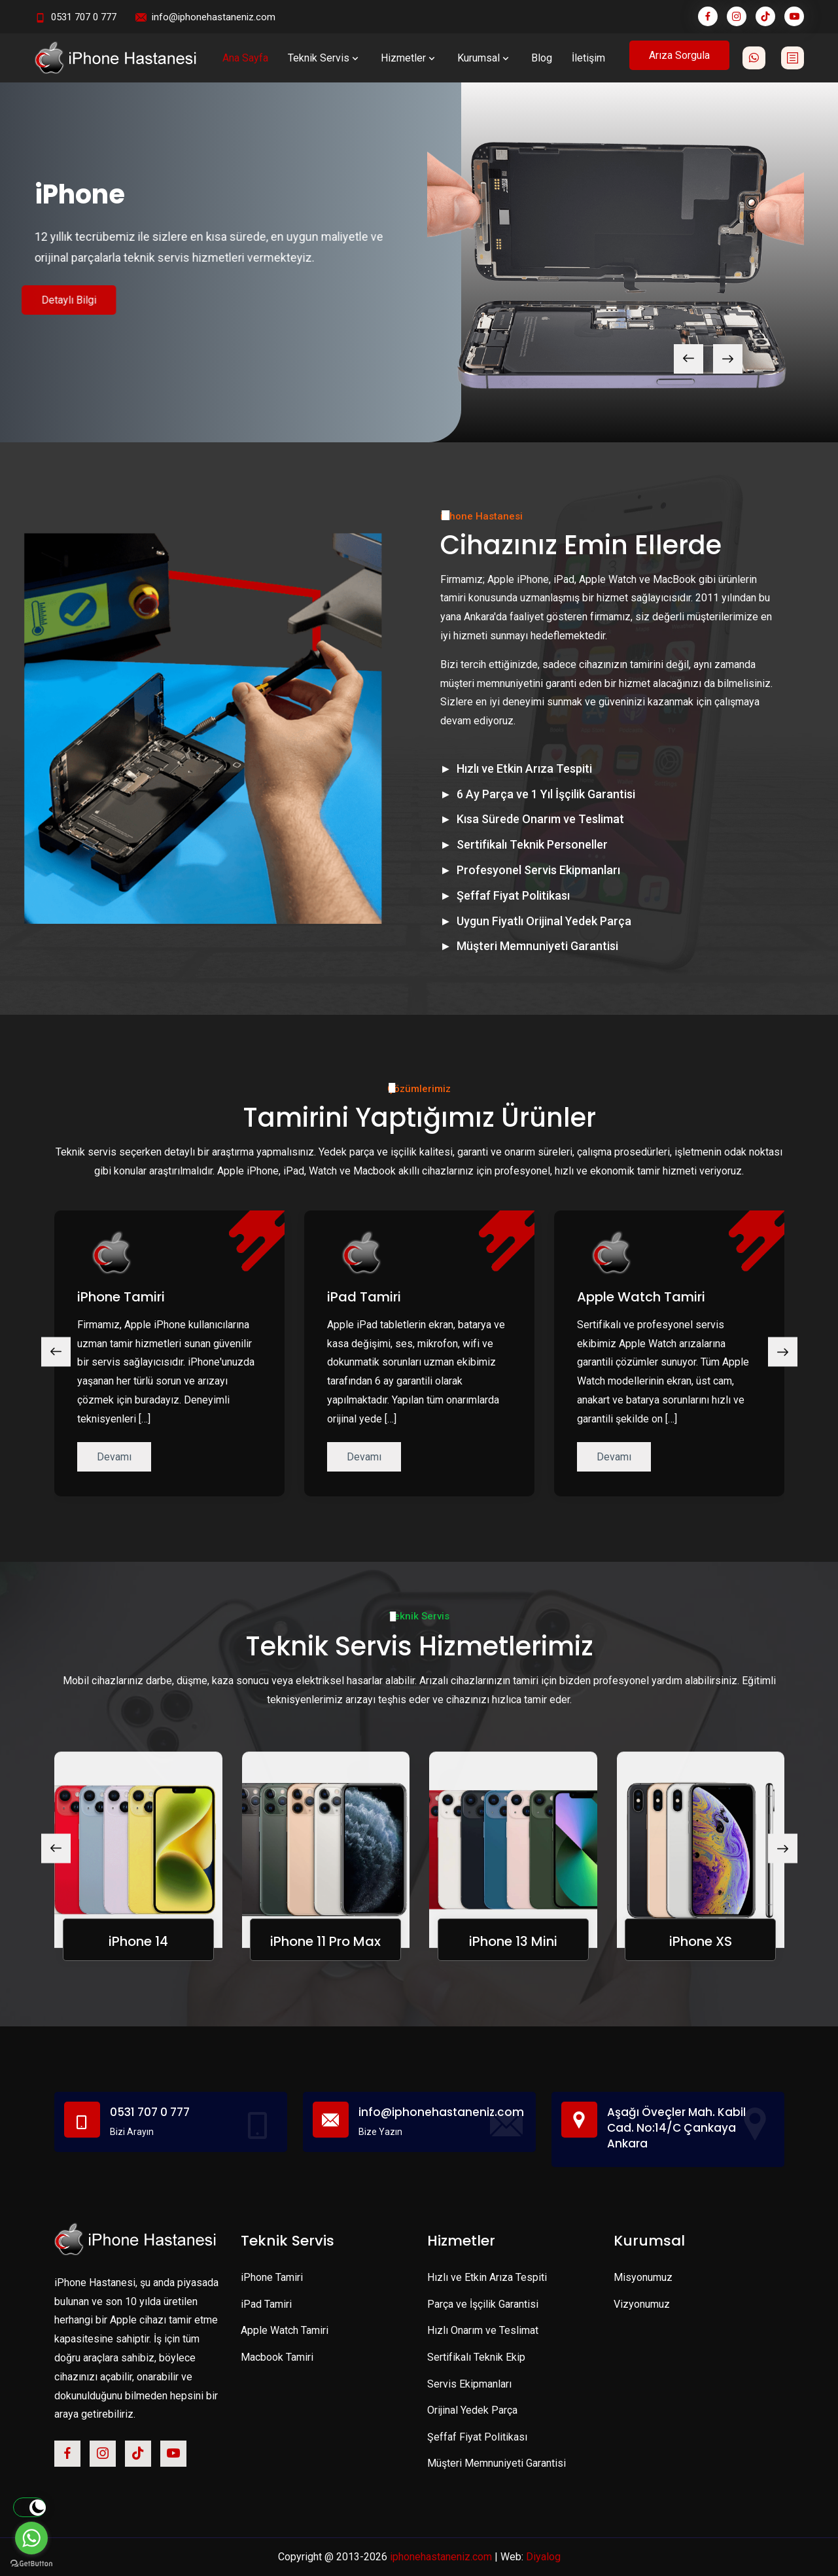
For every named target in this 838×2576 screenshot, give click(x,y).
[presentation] (688, 359)
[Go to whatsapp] (31, 2538)
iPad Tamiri (364, 1297)
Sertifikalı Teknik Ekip (476, 2357)
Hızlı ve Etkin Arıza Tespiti (524, 768)
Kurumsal (484, 58)
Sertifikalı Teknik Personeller (532, 844)
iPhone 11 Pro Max (325, 1941)
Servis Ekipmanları (469, 2384)
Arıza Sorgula (679, 55)
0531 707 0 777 (83, 17)
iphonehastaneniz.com (441, 2556)
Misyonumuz (643, 2277)
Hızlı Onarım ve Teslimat (482, 2330)
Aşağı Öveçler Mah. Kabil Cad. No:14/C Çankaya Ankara (676, 2128)
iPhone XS (700, 1941)
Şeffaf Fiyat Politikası (513, 895)
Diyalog (543, 2556)
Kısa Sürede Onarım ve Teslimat (540, 819)
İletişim (588, 58)
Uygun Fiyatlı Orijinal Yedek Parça (544, 921)
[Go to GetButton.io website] (31, 2563)
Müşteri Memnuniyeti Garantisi (537, 946)
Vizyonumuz (642, 2304)
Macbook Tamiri (277, 2357)
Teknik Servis (324, 58)
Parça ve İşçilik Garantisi (482, 2304)
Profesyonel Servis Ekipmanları (538, 870)
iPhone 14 (138, 1941)
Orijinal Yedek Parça (472, 2410)
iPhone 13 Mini (513, 1941)
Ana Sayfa (245, 58)
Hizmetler (409, 58)
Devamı (114, 1457)
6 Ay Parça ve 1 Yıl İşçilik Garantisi (546, 794)
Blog (541, 58)
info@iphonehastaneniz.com (213, 17)
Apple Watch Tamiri (641, 1297)
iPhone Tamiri (121, 1297)
